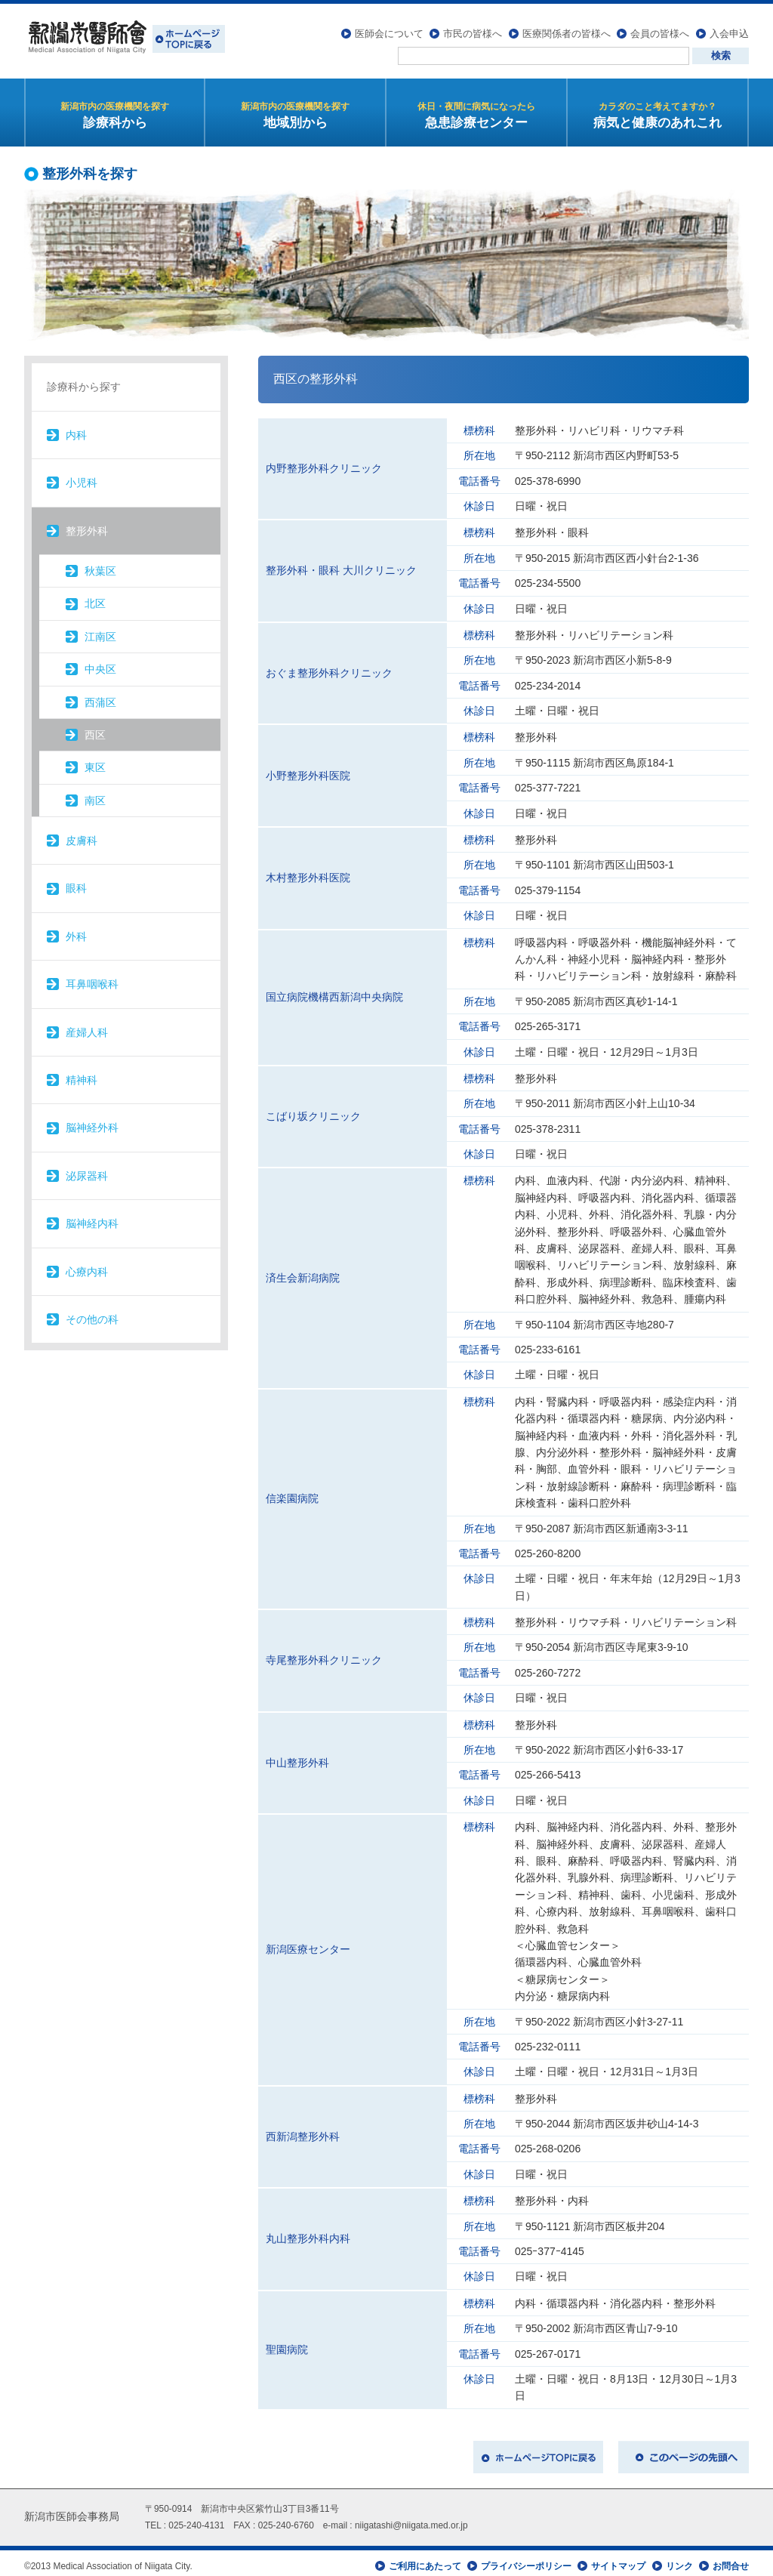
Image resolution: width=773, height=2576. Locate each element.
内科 (76, 428)
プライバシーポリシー (526, 2559)
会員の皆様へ (659, 26)
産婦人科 (87, 1026)
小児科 (81, 476)
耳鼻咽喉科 (92, 977)
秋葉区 (100, 564)
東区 (95, 760)
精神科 (81, 1073)
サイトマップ (618, 2559)
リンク (679, 2559)
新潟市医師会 (124, 38)
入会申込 (729, 26)
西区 (95, 728)
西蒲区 (100, 696)
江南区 (100, 630)
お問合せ (731, 2559)
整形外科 (87, 524)
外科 (76, 930)
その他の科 (92, 1313)
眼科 (76, 882)
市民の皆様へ (472, 26)
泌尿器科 (87, 1169)
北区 (95, 597)
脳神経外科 (92, 1121)
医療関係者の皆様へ (566, 26)
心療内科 (87, 1265)
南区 (95, 794)
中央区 (100, 662)
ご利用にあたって (425, 2559)
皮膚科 (81, 834)
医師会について (389, 26)
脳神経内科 (92, 1217)
